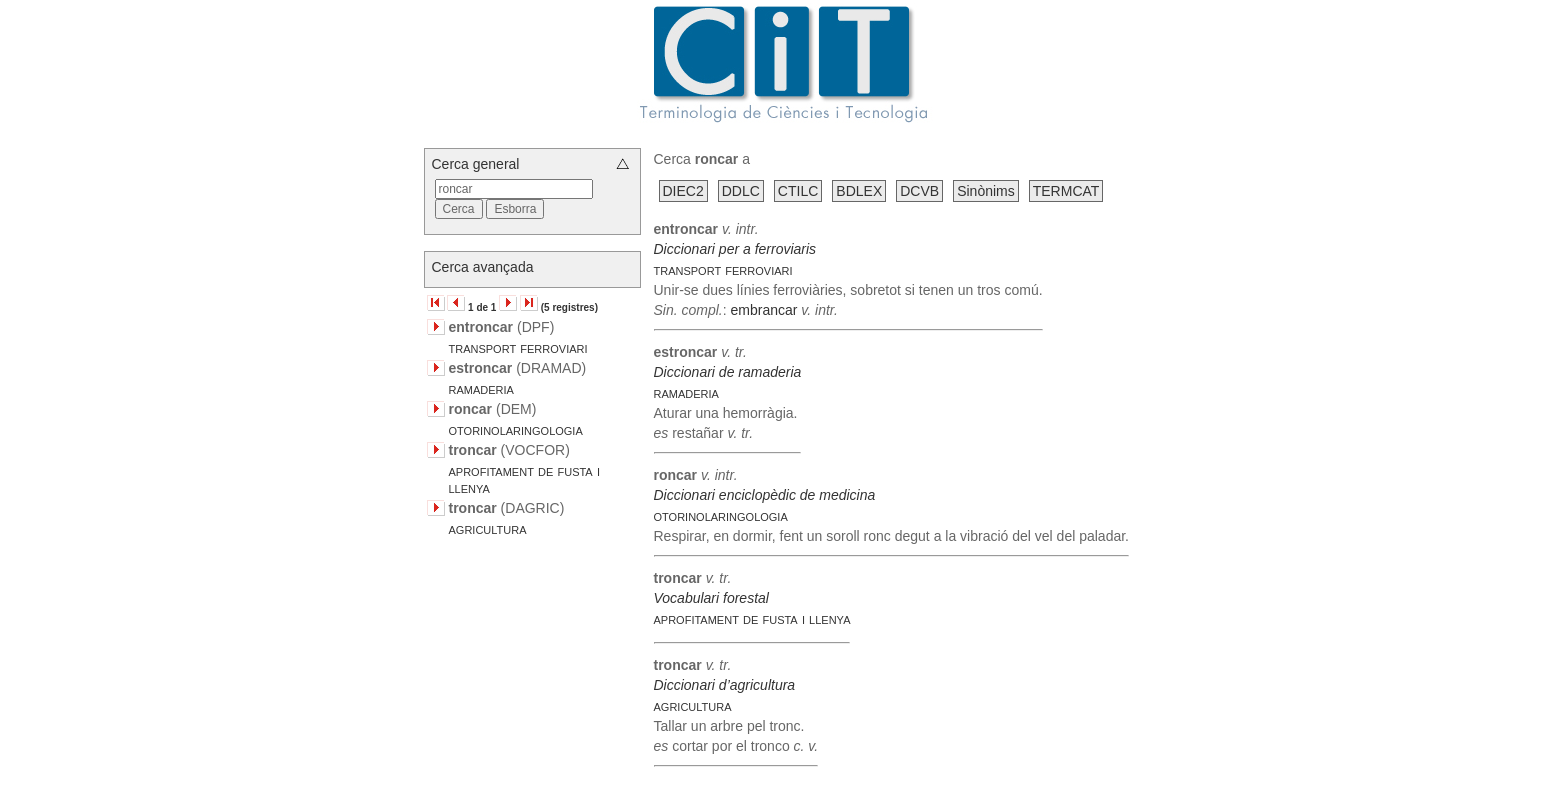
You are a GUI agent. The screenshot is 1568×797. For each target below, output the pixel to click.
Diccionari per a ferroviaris (735, 249)
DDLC (741, 191)
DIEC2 (683, 191)
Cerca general (476, 164)
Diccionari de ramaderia (728, 372)
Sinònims (986, 191)
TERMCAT (1066, 191)
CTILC (798, 191)
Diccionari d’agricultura (725, 685)
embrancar (764, 310)
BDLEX (859, 191)
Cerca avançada (483, 267)
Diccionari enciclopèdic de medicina (765, 495)
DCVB (919, 191)
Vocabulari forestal (711, 598)
